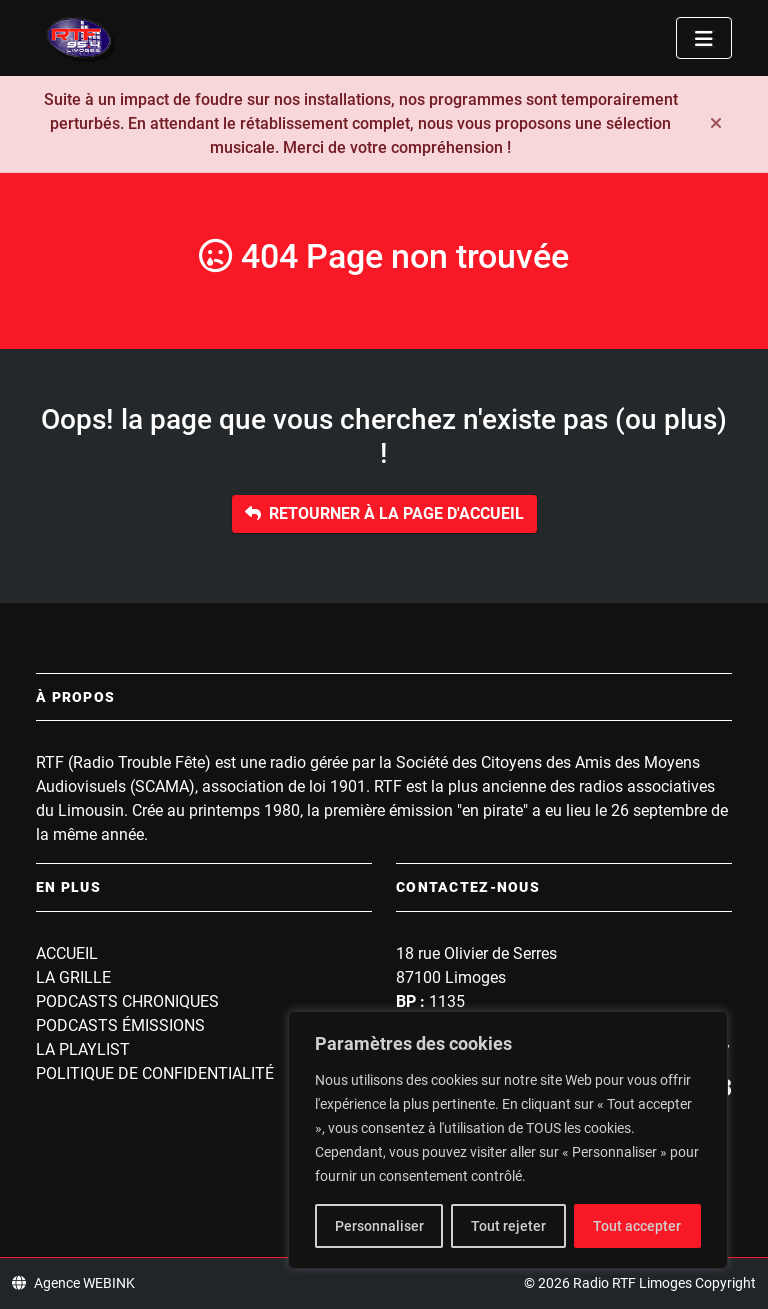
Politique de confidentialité (155, 1073)
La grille (73, 977)
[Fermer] (716, 124)
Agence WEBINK (73, 1283)
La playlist (83, 1049)
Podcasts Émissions (120, 1025)
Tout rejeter (508, 1226)
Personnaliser (379, 1226)
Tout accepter (637, 1226)
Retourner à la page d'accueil (384, 513)
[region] (508, 1140)
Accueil (67, 953)
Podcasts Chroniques (127, 1001)
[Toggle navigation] (704, 38)
